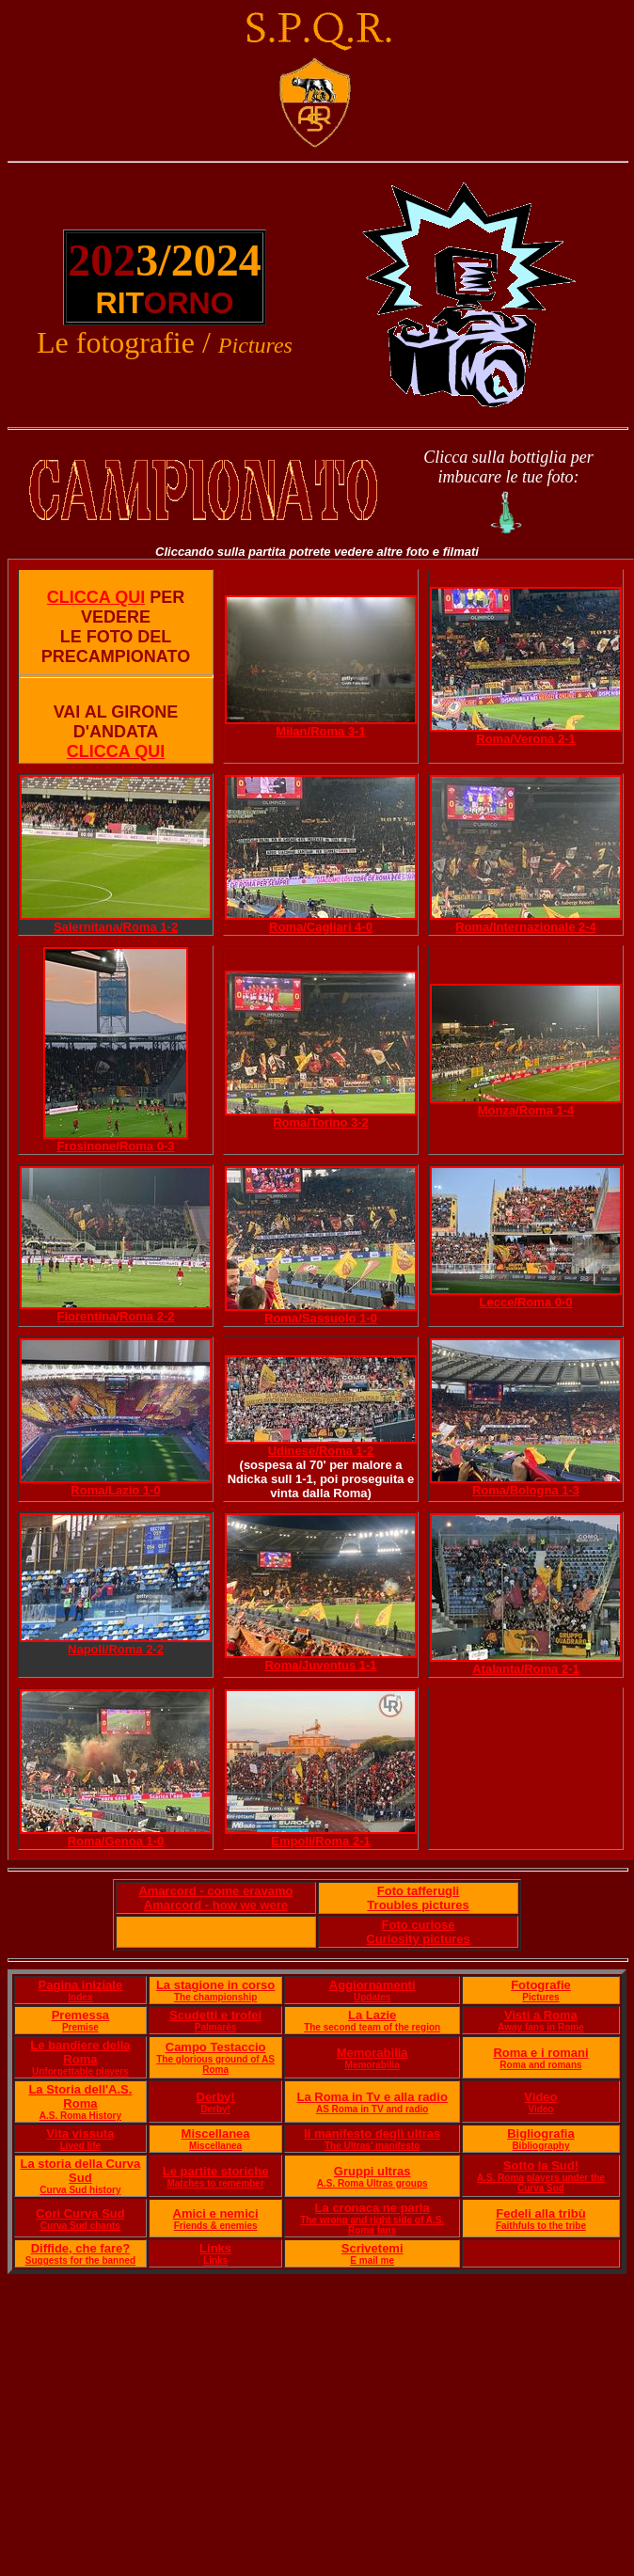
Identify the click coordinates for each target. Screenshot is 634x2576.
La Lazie (372, 2015)
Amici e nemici (216, 2213)
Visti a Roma (541, 2015)
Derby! (216, 2097)
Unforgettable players (80, 2071)
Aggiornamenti (372, 1985)
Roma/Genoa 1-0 (116, 1841)
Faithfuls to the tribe (541, 2225)
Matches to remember (214, 2183)
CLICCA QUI (96, 597)
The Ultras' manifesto (372, 2146)
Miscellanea (216, 2133)
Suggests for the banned (80, 2260)
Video (540, 2097)
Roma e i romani (540, 2053)
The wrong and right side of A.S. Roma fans (372, 2225)
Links (215, 2248)
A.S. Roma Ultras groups (372, 2183)
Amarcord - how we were (216, 1905)
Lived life (80, 2146)
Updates (372, 1997)
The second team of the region (372, 2027)
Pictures (540, 1997)
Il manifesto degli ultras (372, 2133)
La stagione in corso (215, 1985)
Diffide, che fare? (80, 2248)
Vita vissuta (80, 2133)
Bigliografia (541, 2133)
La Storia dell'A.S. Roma (80, 2096)
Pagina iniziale (81, 1985)
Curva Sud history (80, 2190)
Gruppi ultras (372, 2171)
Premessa (80, 2015)
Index (80, 1997)
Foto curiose (418, 1925)
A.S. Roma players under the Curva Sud (541, 2183)
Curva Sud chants (80, 2225)
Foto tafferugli (418, 1891)
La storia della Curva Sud (80, 2171)
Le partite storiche (216, 2171)
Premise (80, 2027)
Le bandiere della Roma (80, 2052)
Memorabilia (372, 2053)
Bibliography (540, 2146)
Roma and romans (540, 2065)
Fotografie (541, 1985)
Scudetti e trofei (215, 2015)
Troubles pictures (417, 1905)
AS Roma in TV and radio (372, 2109)
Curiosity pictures (418, 1939)
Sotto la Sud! (541, 2165)
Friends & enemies (216, 2225)
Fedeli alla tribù (540, 2213)
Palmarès (215, 2027)
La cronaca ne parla (372, 2208)
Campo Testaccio (216, 2047)
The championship (215, 1997)
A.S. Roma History (80, 2115)
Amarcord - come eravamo (215, 1891)
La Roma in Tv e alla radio (371, 2097)
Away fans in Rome (541, 2027)
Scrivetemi (372, 2248)
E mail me (372, 2260)
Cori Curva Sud (80, 2213)
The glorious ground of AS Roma (215, 2064)
